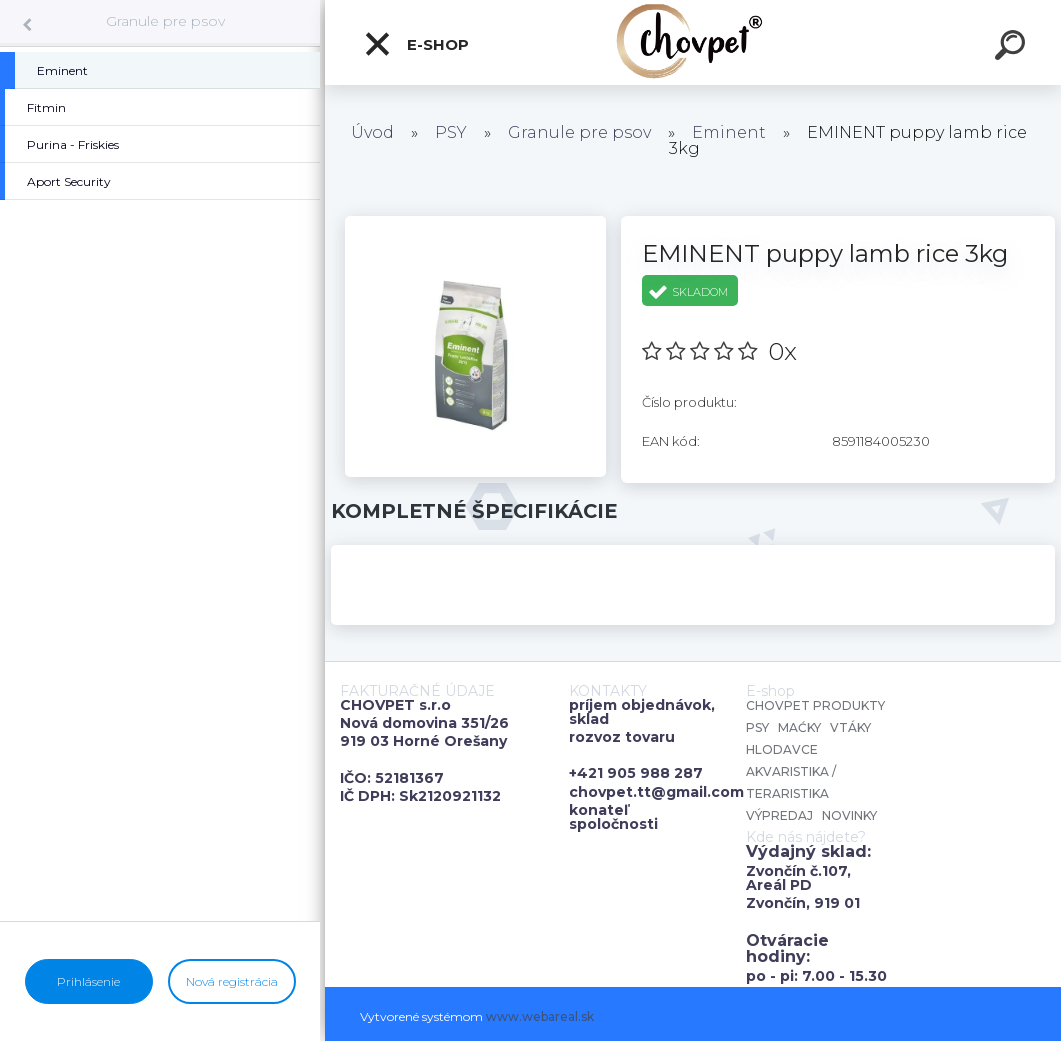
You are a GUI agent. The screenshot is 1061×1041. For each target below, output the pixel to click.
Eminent (729, 132)
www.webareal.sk (540, 1016)
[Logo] (693, 42)
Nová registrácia (232, 981)
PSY (451, 132)
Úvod (372, 132)
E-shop (416, 44)
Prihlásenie (88, 981)
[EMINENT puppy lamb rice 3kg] (475, 223)
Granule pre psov (165, 21)
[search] (1013, 48)
